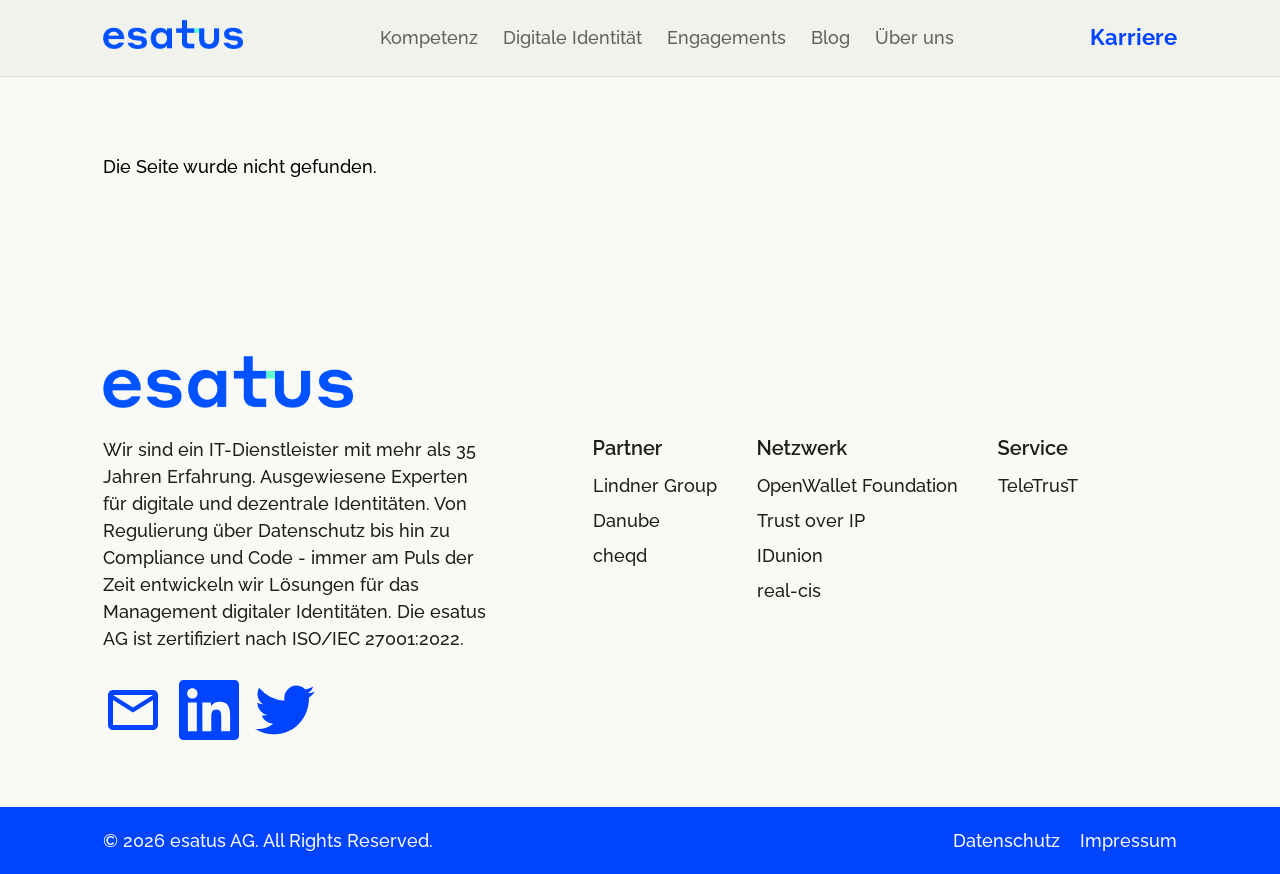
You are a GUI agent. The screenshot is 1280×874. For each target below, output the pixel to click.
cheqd (620, 555)
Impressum (1128, 840)
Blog (830, 37)
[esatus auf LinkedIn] (209, 713)
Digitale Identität (572, 37)
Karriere (1133, 37)
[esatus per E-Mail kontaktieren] (133, 713)
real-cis (789, 590)
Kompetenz (429, 37)
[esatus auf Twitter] (285, 713)
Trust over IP (811, 520)
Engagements (726, 37)
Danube (626, 520)
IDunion (790, 555)
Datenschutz (1006, 840)
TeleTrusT (1038, 485)
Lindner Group (655, 485)
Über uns (914, 37)
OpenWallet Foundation (857, 485)
